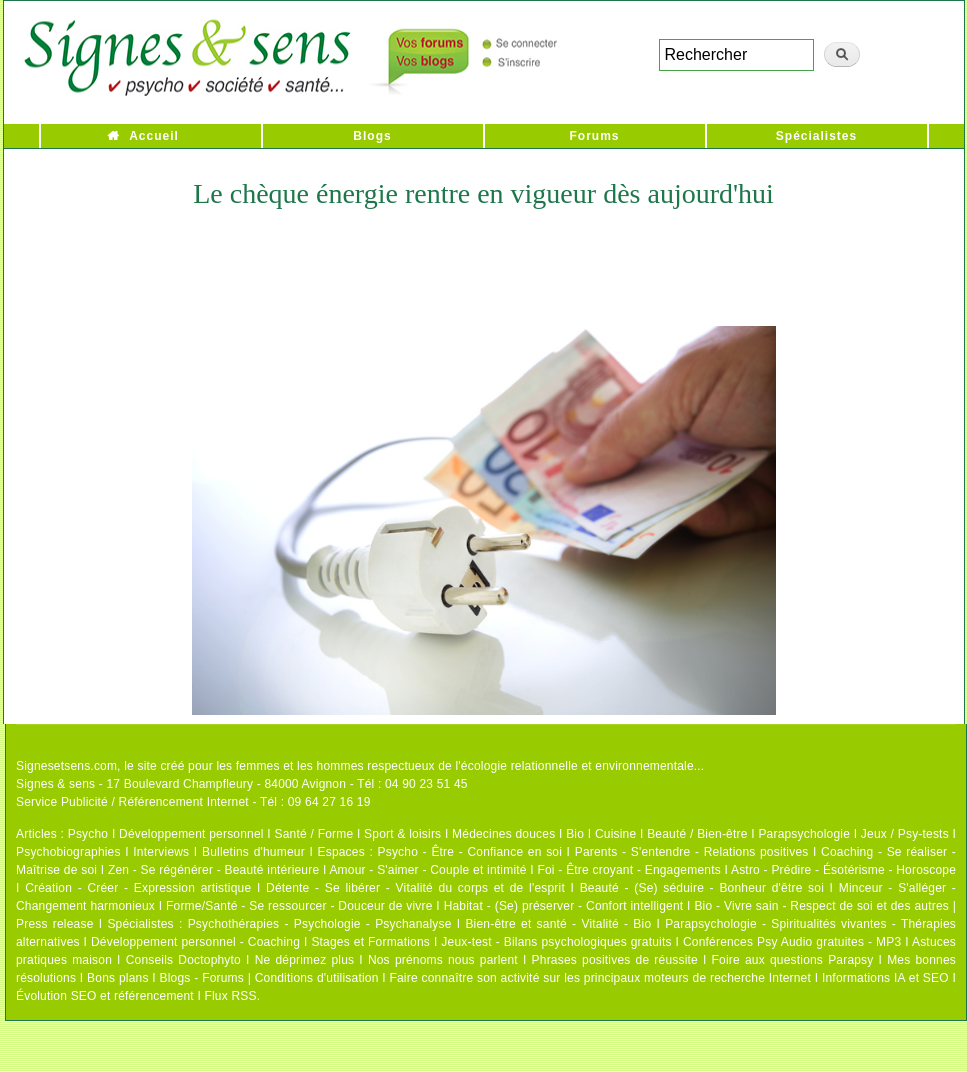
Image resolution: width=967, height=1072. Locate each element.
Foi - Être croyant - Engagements (628, 870)
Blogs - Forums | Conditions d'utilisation (269, 978)
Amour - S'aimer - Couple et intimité (427, 870)
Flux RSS (230, 996)
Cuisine (615, 834)
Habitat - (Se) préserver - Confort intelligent (564, 906)
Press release (55, 924)
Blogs (372, 136)
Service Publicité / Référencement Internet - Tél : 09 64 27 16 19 (193, 802)
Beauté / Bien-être (697, 834)
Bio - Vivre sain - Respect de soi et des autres (821, 906)
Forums (594, 136)
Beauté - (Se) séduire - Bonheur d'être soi (702, 888)
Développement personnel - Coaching (195, 942)
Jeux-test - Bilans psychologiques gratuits (556, 942)
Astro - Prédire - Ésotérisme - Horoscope (843, 870)
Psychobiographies (68, 852)
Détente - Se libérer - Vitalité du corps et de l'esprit (415, 888)
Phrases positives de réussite (615, 960)
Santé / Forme (314, 834)
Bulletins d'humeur (253, 852)
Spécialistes (816, 136)
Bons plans (117, 978)
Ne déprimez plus (305, 960)
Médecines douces (503, 834)
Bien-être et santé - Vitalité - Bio (558, 924)
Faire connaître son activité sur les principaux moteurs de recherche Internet (600, 978)
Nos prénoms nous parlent (443, 960)
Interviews (161, 852)
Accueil (154, 136)
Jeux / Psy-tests (905, 834)
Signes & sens (55, 784)
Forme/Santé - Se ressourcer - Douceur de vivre (299, 906)
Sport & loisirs (402, 834)
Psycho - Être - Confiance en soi (470, 852)
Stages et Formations (370, 942)
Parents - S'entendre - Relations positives (692, 852)
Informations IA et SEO (885, 978)
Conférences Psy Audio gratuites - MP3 (792, 942)
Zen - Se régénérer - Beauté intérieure (213, 870)
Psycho (88, 834)
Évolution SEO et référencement (105, 996)
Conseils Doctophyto (183, 960)
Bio (575, 834)
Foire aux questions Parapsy (793, 960)
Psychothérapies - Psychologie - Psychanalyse (320, 924)
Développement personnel (191, 834)
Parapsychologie (804, 834)
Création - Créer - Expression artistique (138, 888)
